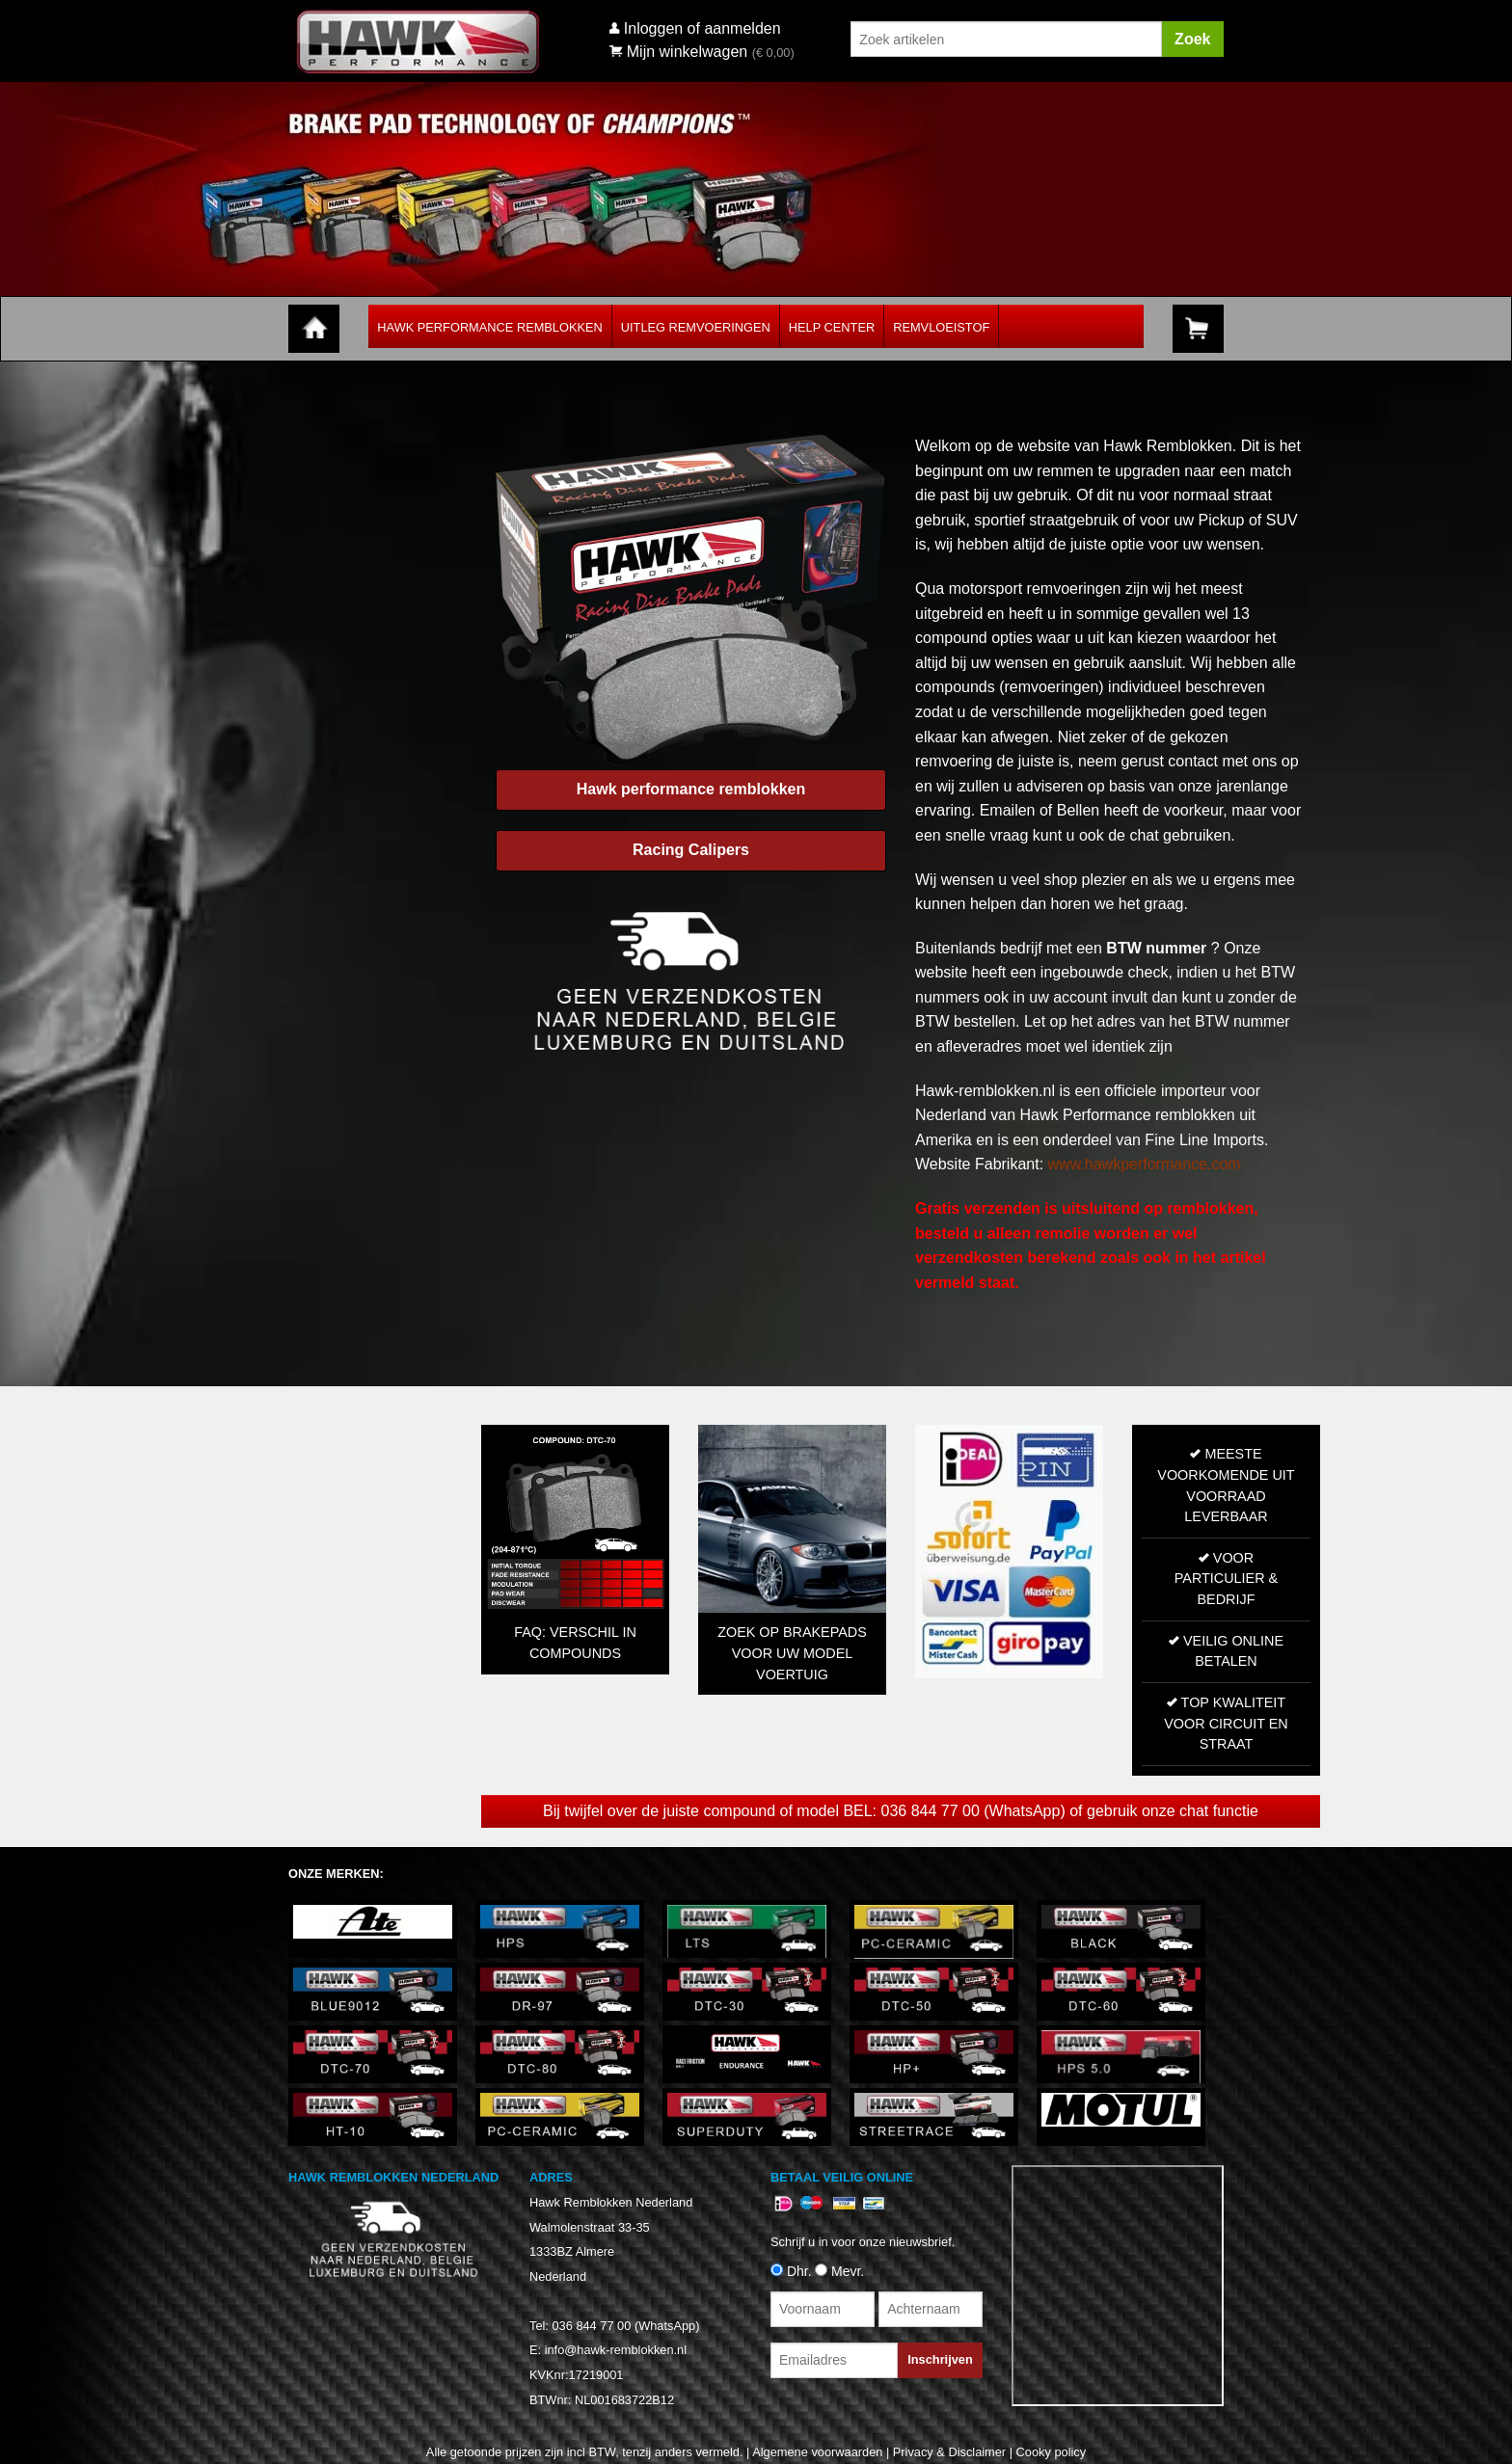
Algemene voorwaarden (817, 2452)
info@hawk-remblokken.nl (616, 2350)
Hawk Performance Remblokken (489, 327)
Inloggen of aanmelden (702, 28)
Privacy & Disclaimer (949, 2452)
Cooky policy (1051, 2452)
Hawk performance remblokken (691, 789)
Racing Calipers (691, 850)
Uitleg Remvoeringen (695, 327)
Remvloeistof (941, 327)
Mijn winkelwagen (678, 51)
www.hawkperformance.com (1144, 1164)
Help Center (832, 327)
